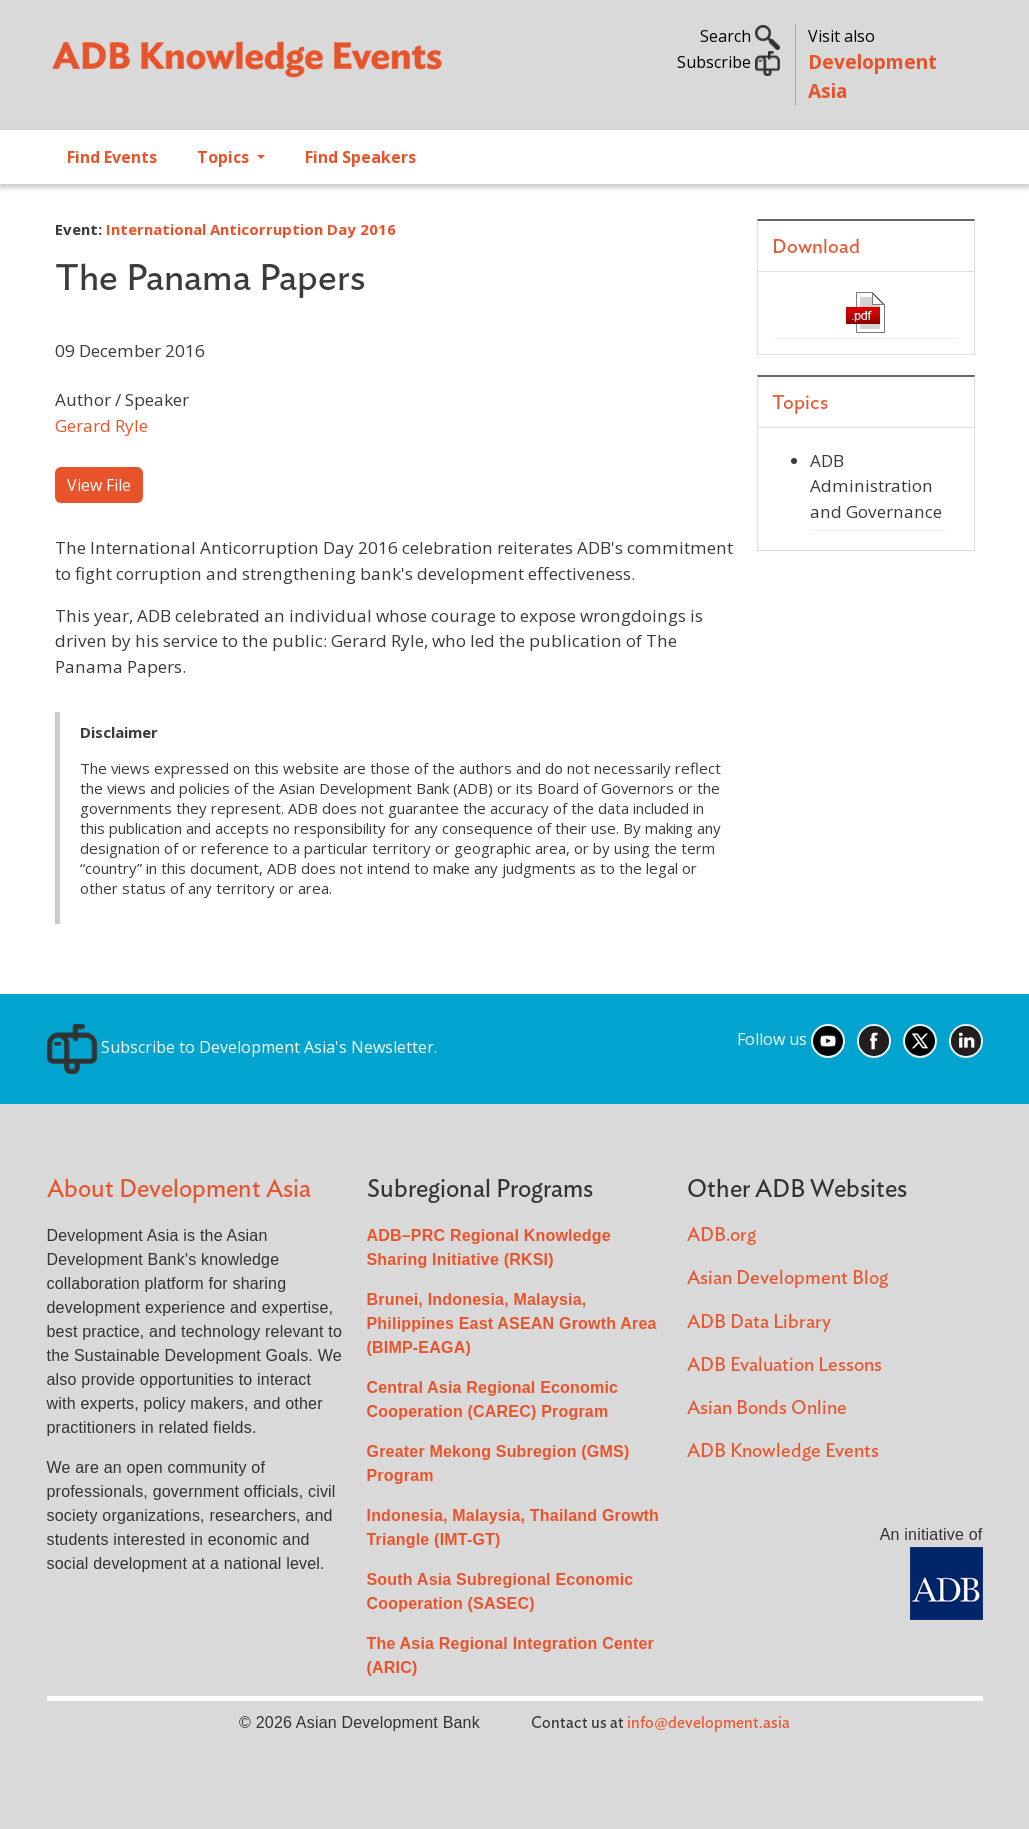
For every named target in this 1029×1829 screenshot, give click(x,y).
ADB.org (721, 1235)
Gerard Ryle (101, 425)
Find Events (112, 157)
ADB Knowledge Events (783, 1451)
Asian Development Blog (787, 1278)
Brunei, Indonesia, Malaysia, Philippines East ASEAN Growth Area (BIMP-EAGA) (512, 1323)
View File (99, 485)
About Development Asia (179, 1189)
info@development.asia (708, 1723)
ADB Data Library (759, 1322)
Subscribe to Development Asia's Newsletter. (242, 1047)
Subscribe (728, 62)
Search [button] (740, 36)
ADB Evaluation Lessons (784, 1365)
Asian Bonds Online (767, 1408)
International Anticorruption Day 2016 (251, 229)
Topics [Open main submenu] (225, 157)
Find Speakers (360, 157)
